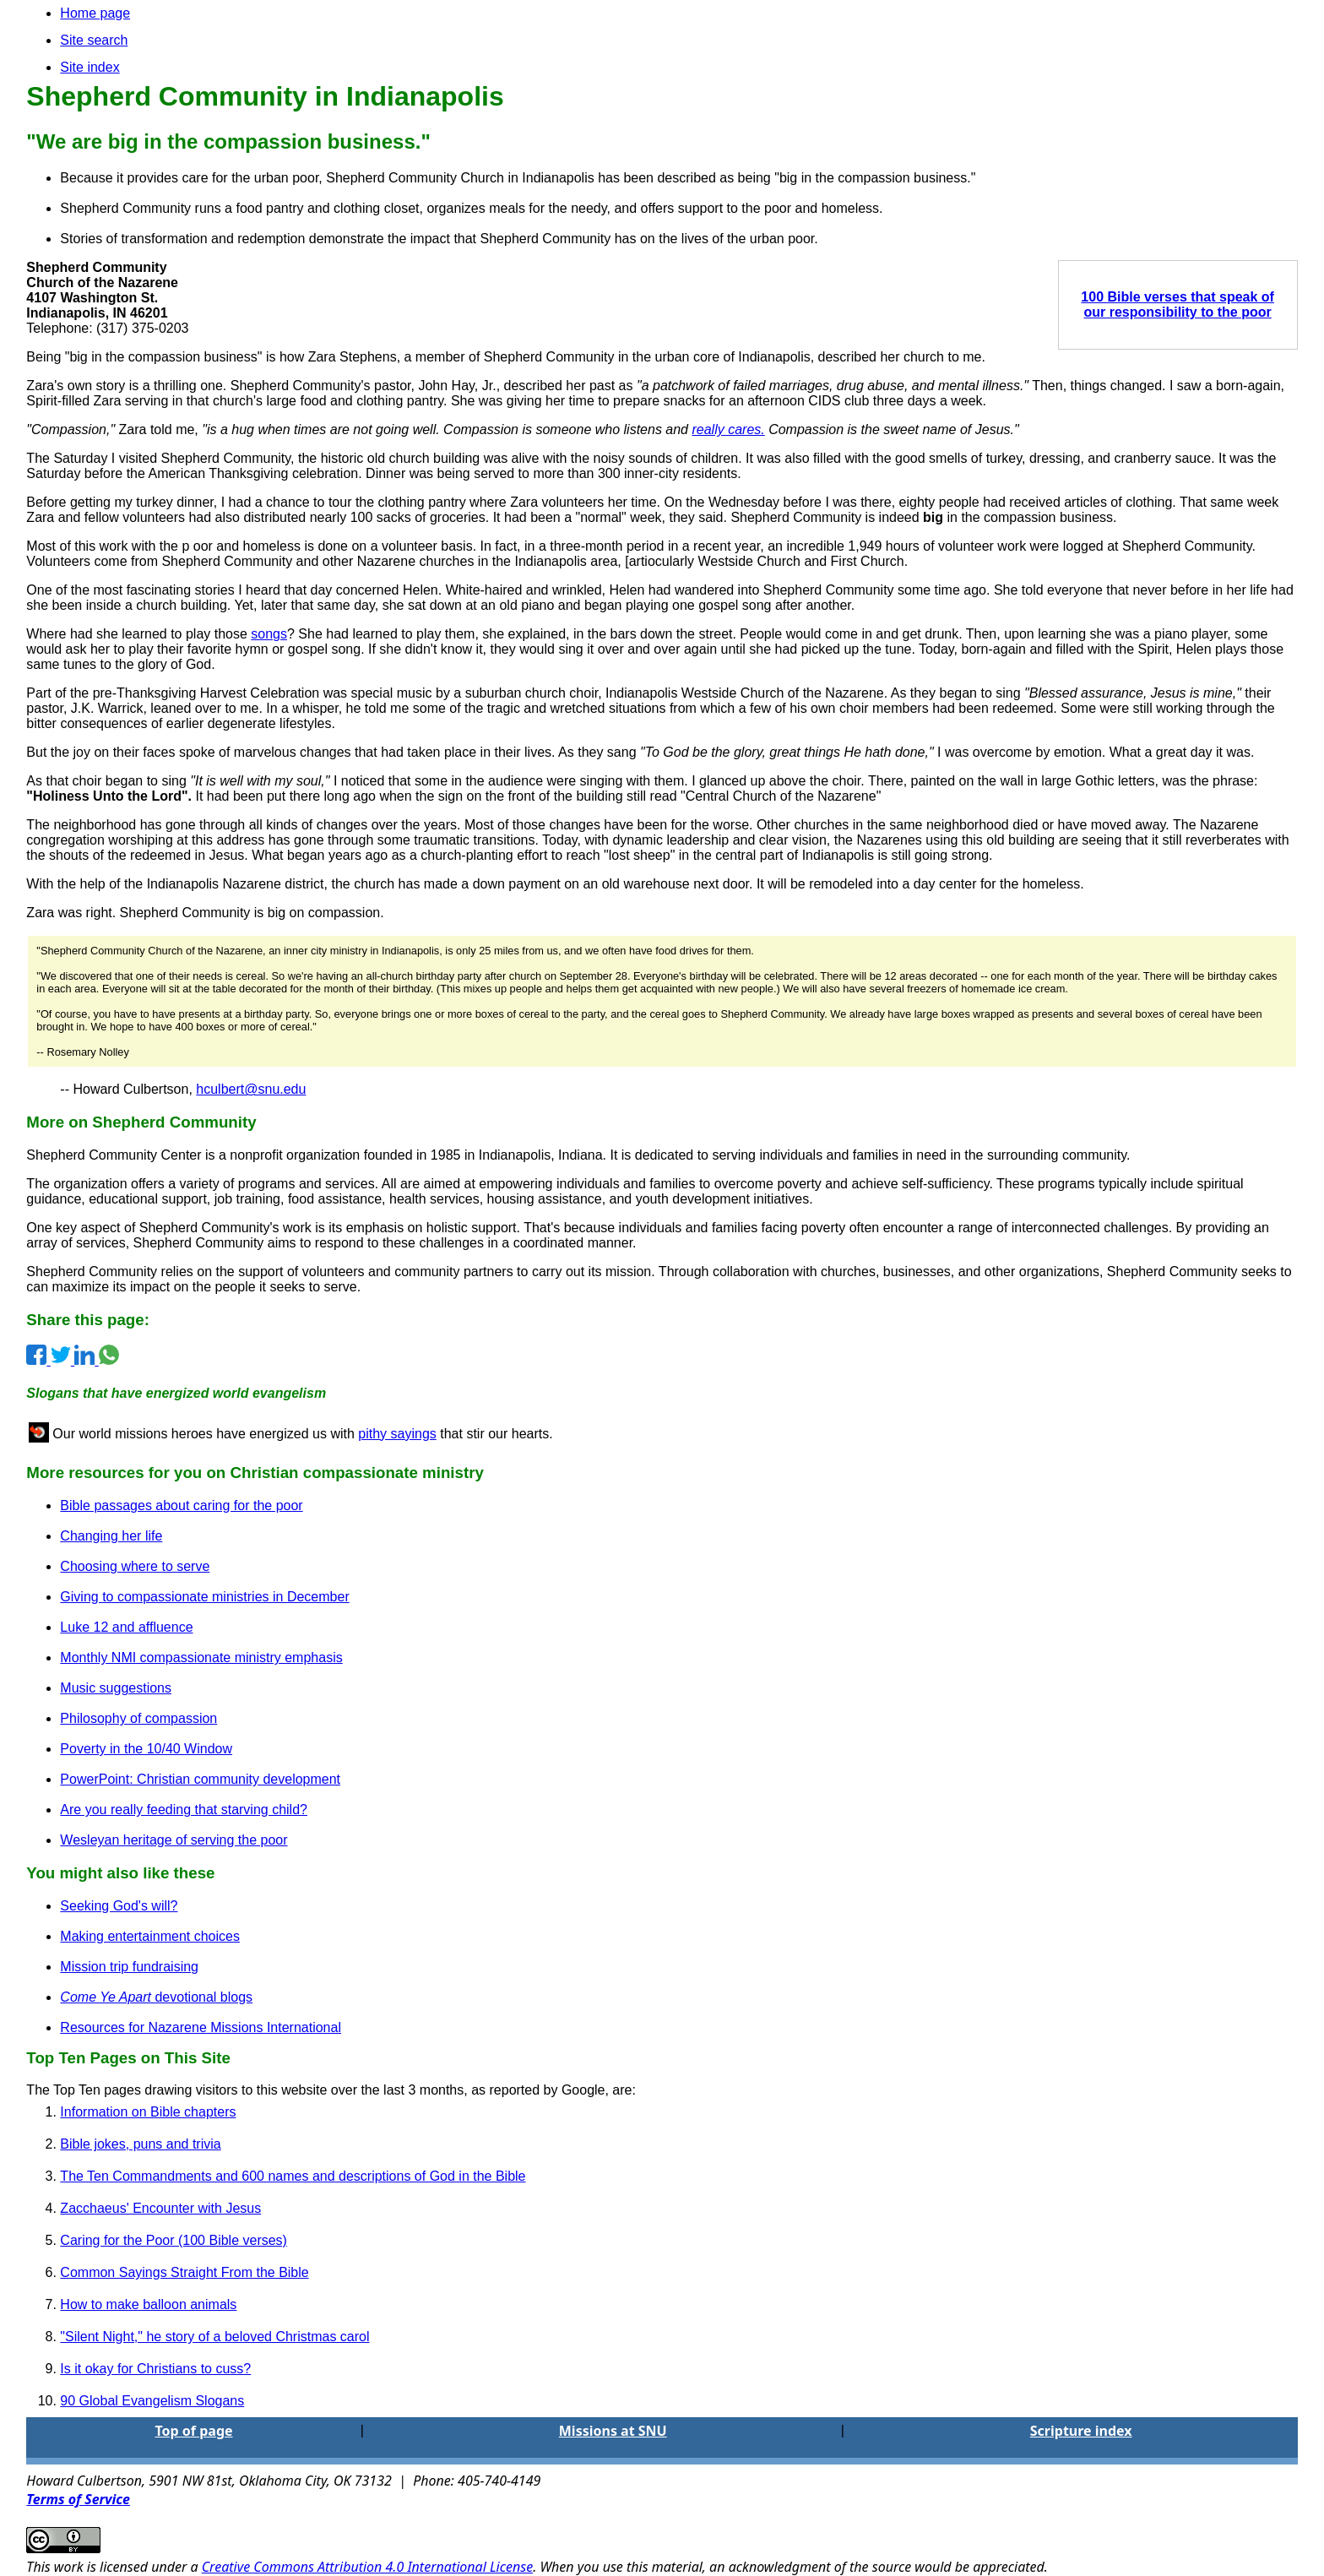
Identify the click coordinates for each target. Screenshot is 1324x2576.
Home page (95, 13)
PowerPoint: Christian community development (200, 1779)
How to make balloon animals (148, 2304)
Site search (94, 40)
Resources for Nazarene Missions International (200, 2027)
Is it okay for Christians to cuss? (155, 2368)
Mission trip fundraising (129, 1966)
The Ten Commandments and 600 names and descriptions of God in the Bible (292, 2176)
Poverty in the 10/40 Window (146, 1749)
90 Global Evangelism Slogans (152, 2401)
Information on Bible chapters (148, 2112)
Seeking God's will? (118, 1906)
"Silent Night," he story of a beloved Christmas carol (214, 2336)
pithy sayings (397, 1434)
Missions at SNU (613, 2430)
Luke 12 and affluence (126, 1627)
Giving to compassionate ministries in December (204, 1597)
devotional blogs (156, 1997)
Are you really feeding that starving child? (183, 1809)
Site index (89, 67)
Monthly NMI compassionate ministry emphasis (201, 1657)
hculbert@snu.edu (251, 1089)
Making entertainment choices (150, 1936)
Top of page (193, 2430)
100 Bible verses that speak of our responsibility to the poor (1177, 304)
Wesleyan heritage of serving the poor (173, 1840)
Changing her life (111, 1536)
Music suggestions (115, 1688)
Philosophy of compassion (138, 1718)
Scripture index (1081, 2430)
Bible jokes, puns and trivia (140, 2144)
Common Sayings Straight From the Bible (184, 2272)
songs (269, 634)
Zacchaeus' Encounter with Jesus (160, 2208)
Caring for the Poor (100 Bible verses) (173, 2240)
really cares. (728, 429)
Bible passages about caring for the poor (181, 1505)
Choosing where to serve (134, 1566)
